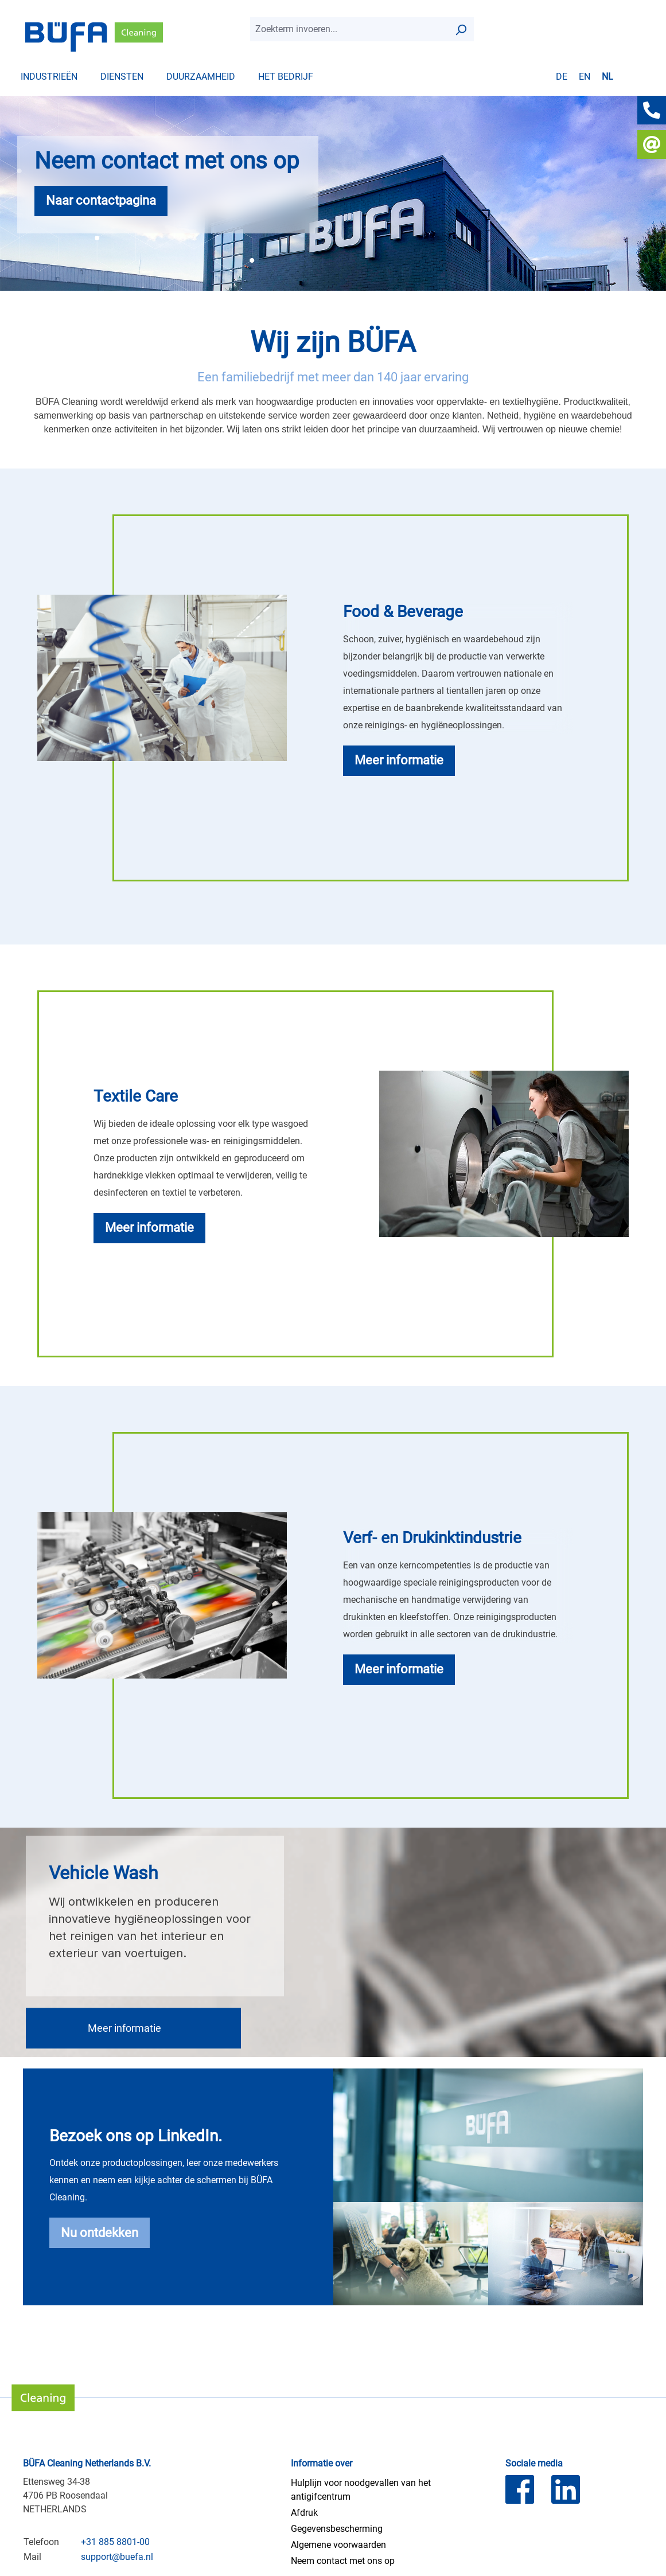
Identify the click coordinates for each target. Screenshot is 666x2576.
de (561, 76)
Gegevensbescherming (337, 2528)
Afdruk (304, 2512)
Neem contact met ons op (343, 2560)
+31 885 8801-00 (115, 2541)
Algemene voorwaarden (338, 2544)
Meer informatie (126, 2028)
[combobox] (349, 29)
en (584, 76)
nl (607, 76)
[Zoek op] (460, 29)
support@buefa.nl (117, 2556)
